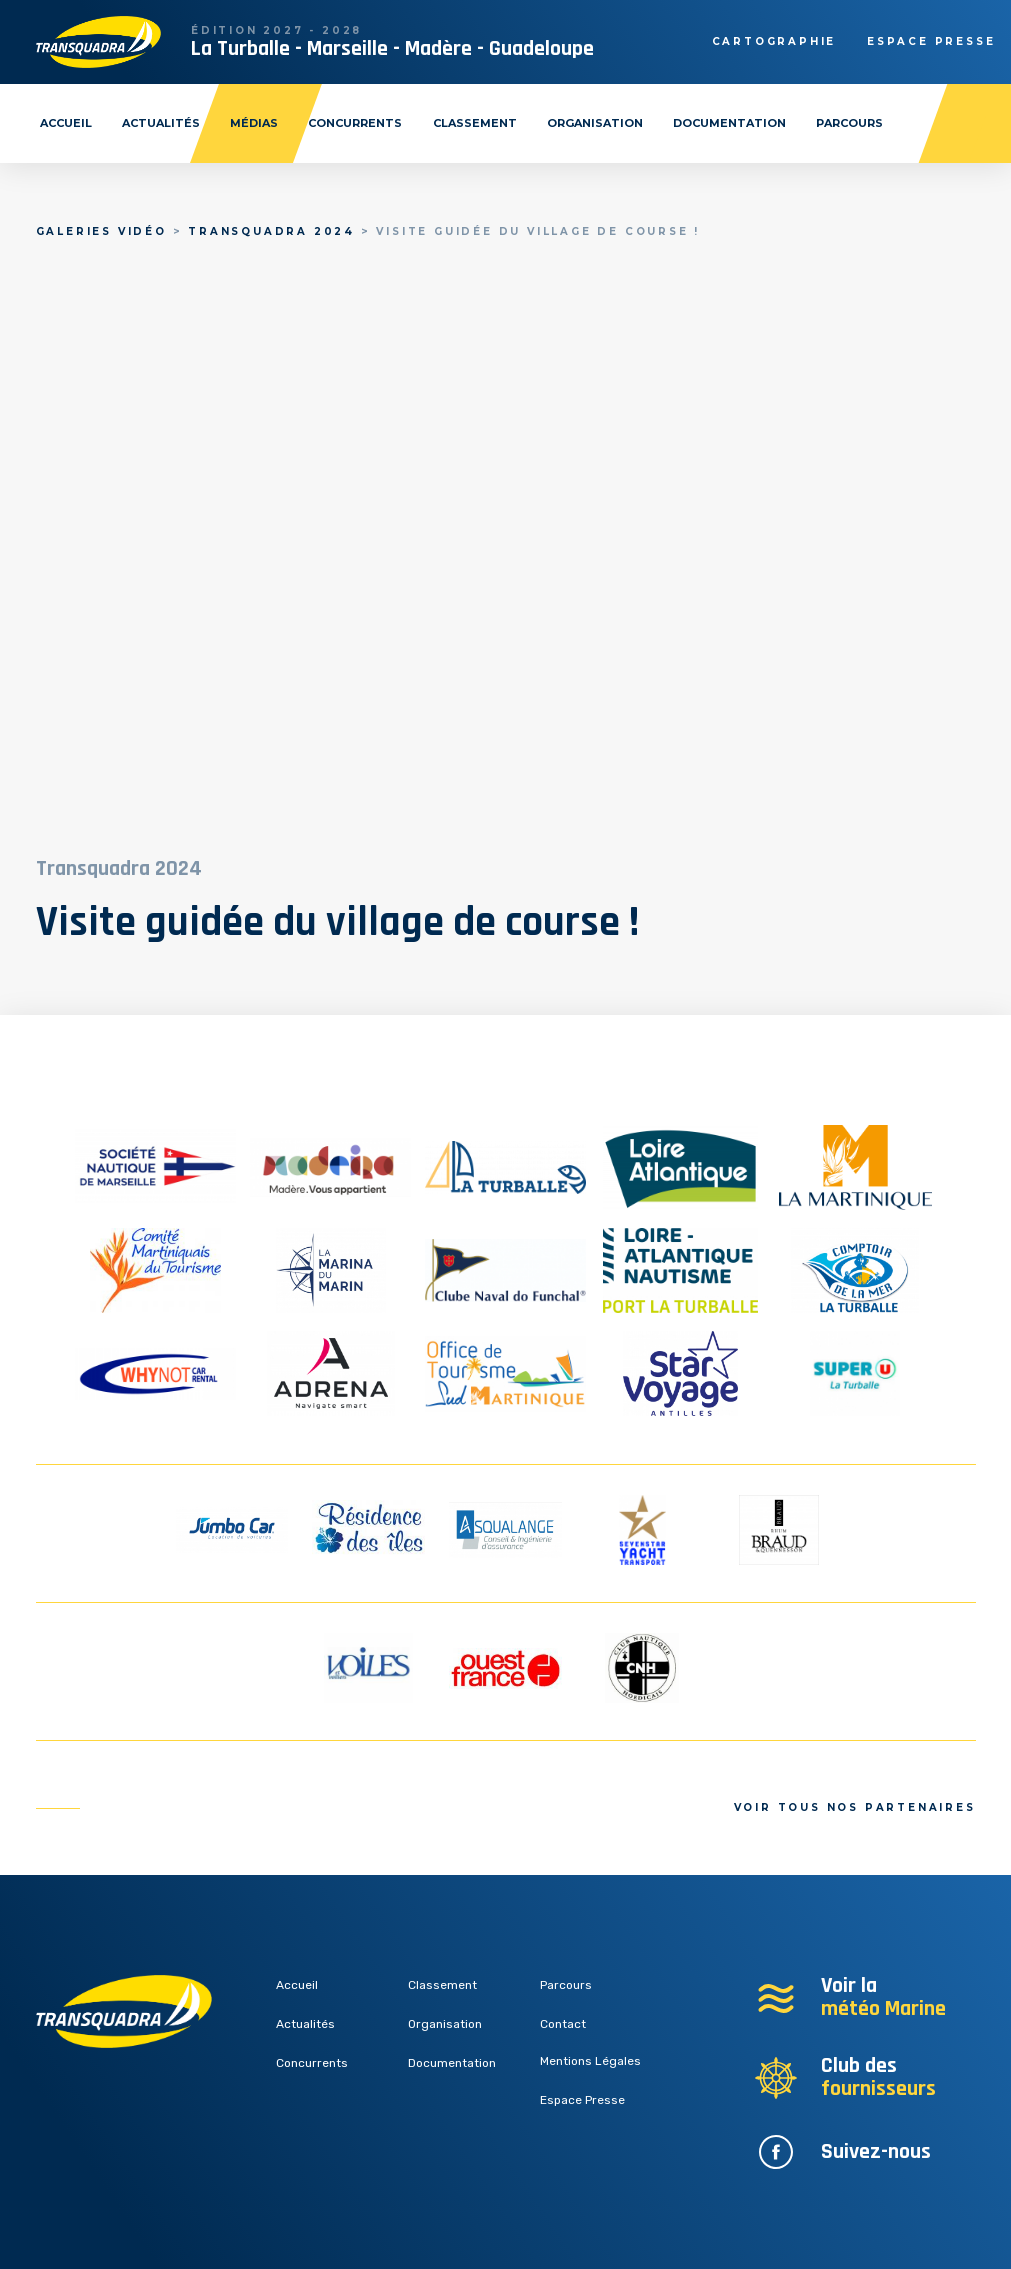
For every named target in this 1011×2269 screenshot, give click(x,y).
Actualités (161, 123)
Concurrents (355, 123)
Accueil (66, 123)
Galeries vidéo (101, 231)
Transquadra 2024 (271, 231)
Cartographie (774, 41)
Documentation (729, 123)
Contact (563, 2024)
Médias (254, 123)
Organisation (595, 123)
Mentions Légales (590, 2061)
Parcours (849, 123)
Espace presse (931, 41)
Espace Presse (582, 2100)
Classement (475, 123)
